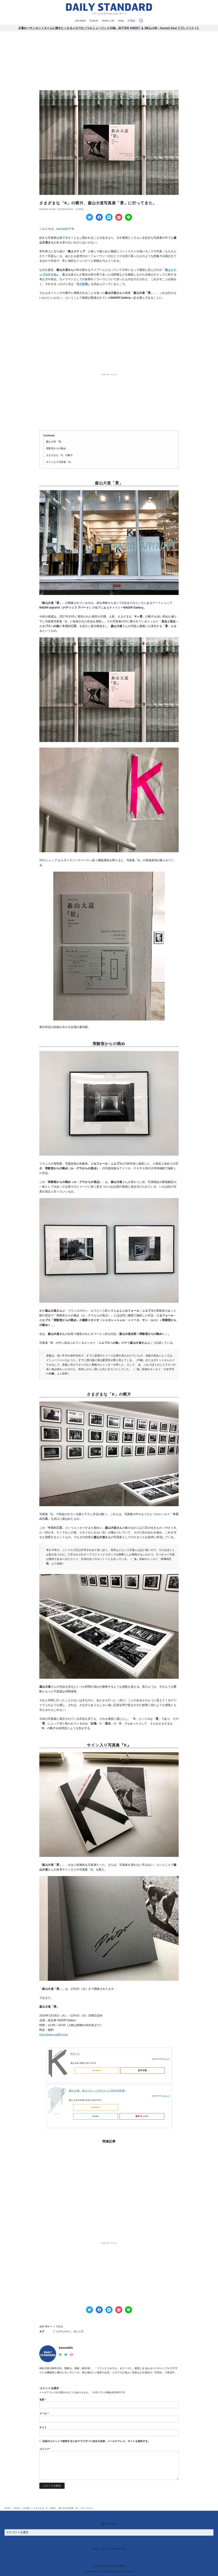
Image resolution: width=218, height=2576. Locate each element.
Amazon (96, 2070)
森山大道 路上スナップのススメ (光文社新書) (97, 2090)
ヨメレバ (166, 2096)
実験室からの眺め (56, 448)
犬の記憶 (82, 283)
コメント (44, 2448)
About (95, 2548)
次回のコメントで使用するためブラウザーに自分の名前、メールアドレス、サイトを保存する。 (96, 2441)
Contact (105, 2548)
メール (44, 2413)
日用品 (131, 20)
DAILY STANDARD (114, 2566)
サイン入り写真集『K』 (59, 462)
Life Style (80, 20)
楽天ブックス (141, 2116)
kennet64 (62, 228)
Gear (121, 20)
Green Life (108, 20)
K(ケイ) (75, 2053)
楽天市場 (142, 2070)
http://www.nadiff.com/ (53, 2034)
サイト (43, 2427)
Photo (17, 2508)
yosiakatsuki (108, 2572)
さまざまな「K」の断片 (59, 455)
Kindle (95, 2116)
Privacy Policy (118, 2548)
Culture (94, 20)
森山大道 (79, 2331)
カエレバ (166, 2059)
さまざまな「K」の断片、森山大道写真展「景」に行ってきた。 (64, 2508)
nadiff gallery (63, 2331)
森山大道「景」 (55, 441)
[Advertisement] (109, 57)
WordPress (129, 2572)
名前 (42, 2399)
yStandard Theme (91, 2572)
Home (8, 2508)
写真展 (81, 209)
